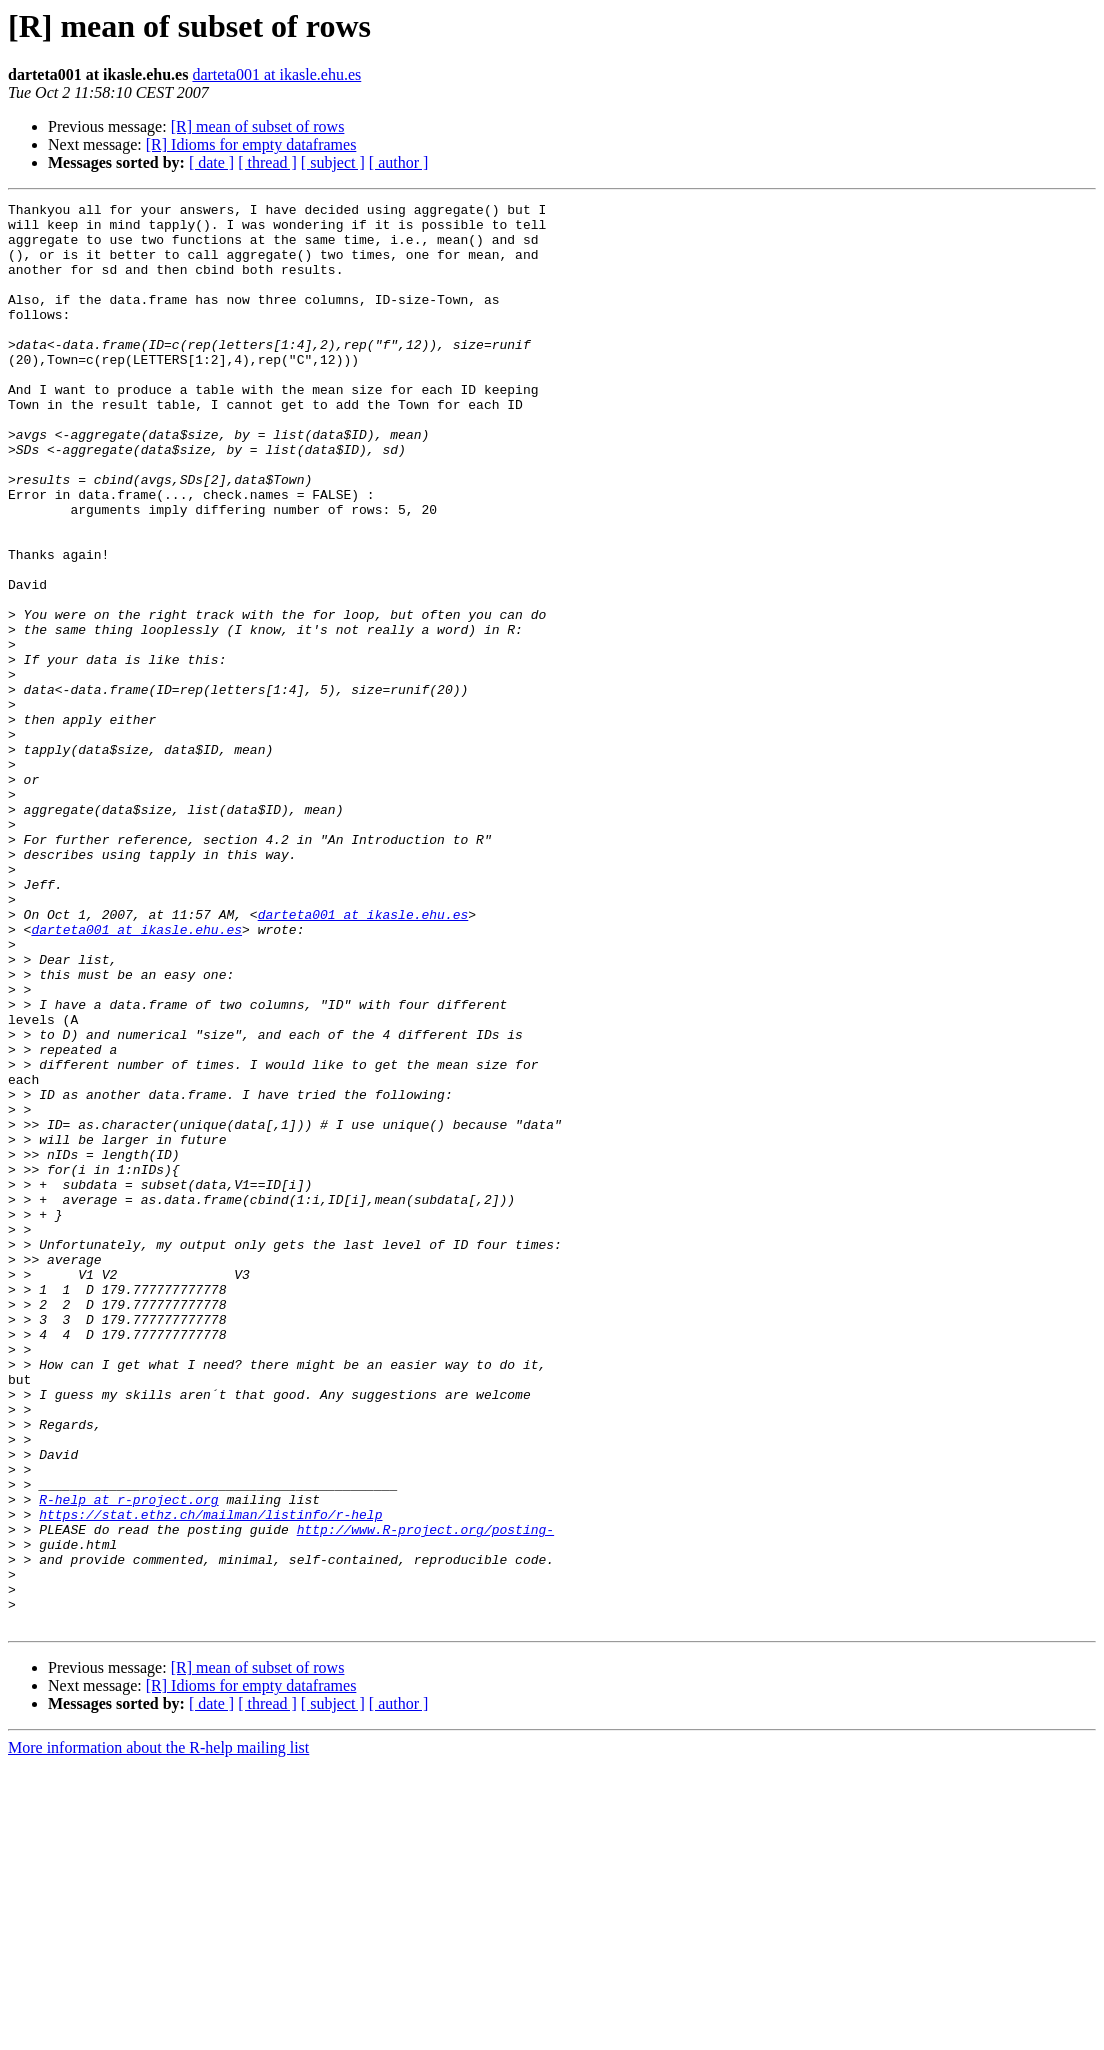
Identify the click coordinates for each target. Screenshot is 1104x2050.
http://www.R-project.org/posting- (425, 1796)
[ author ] (399, 162)
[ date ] (211, 162)
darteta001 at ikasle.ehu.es (276, 74)
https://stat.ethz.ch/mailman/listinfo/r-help (210, 1778)
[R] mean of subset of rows (258, 126)
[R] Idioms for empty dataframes (251, 144)
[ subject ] (333, 162)
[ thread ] (267, 162)
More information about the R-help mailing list (158, 2032)
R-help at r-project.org (128, 1760)
